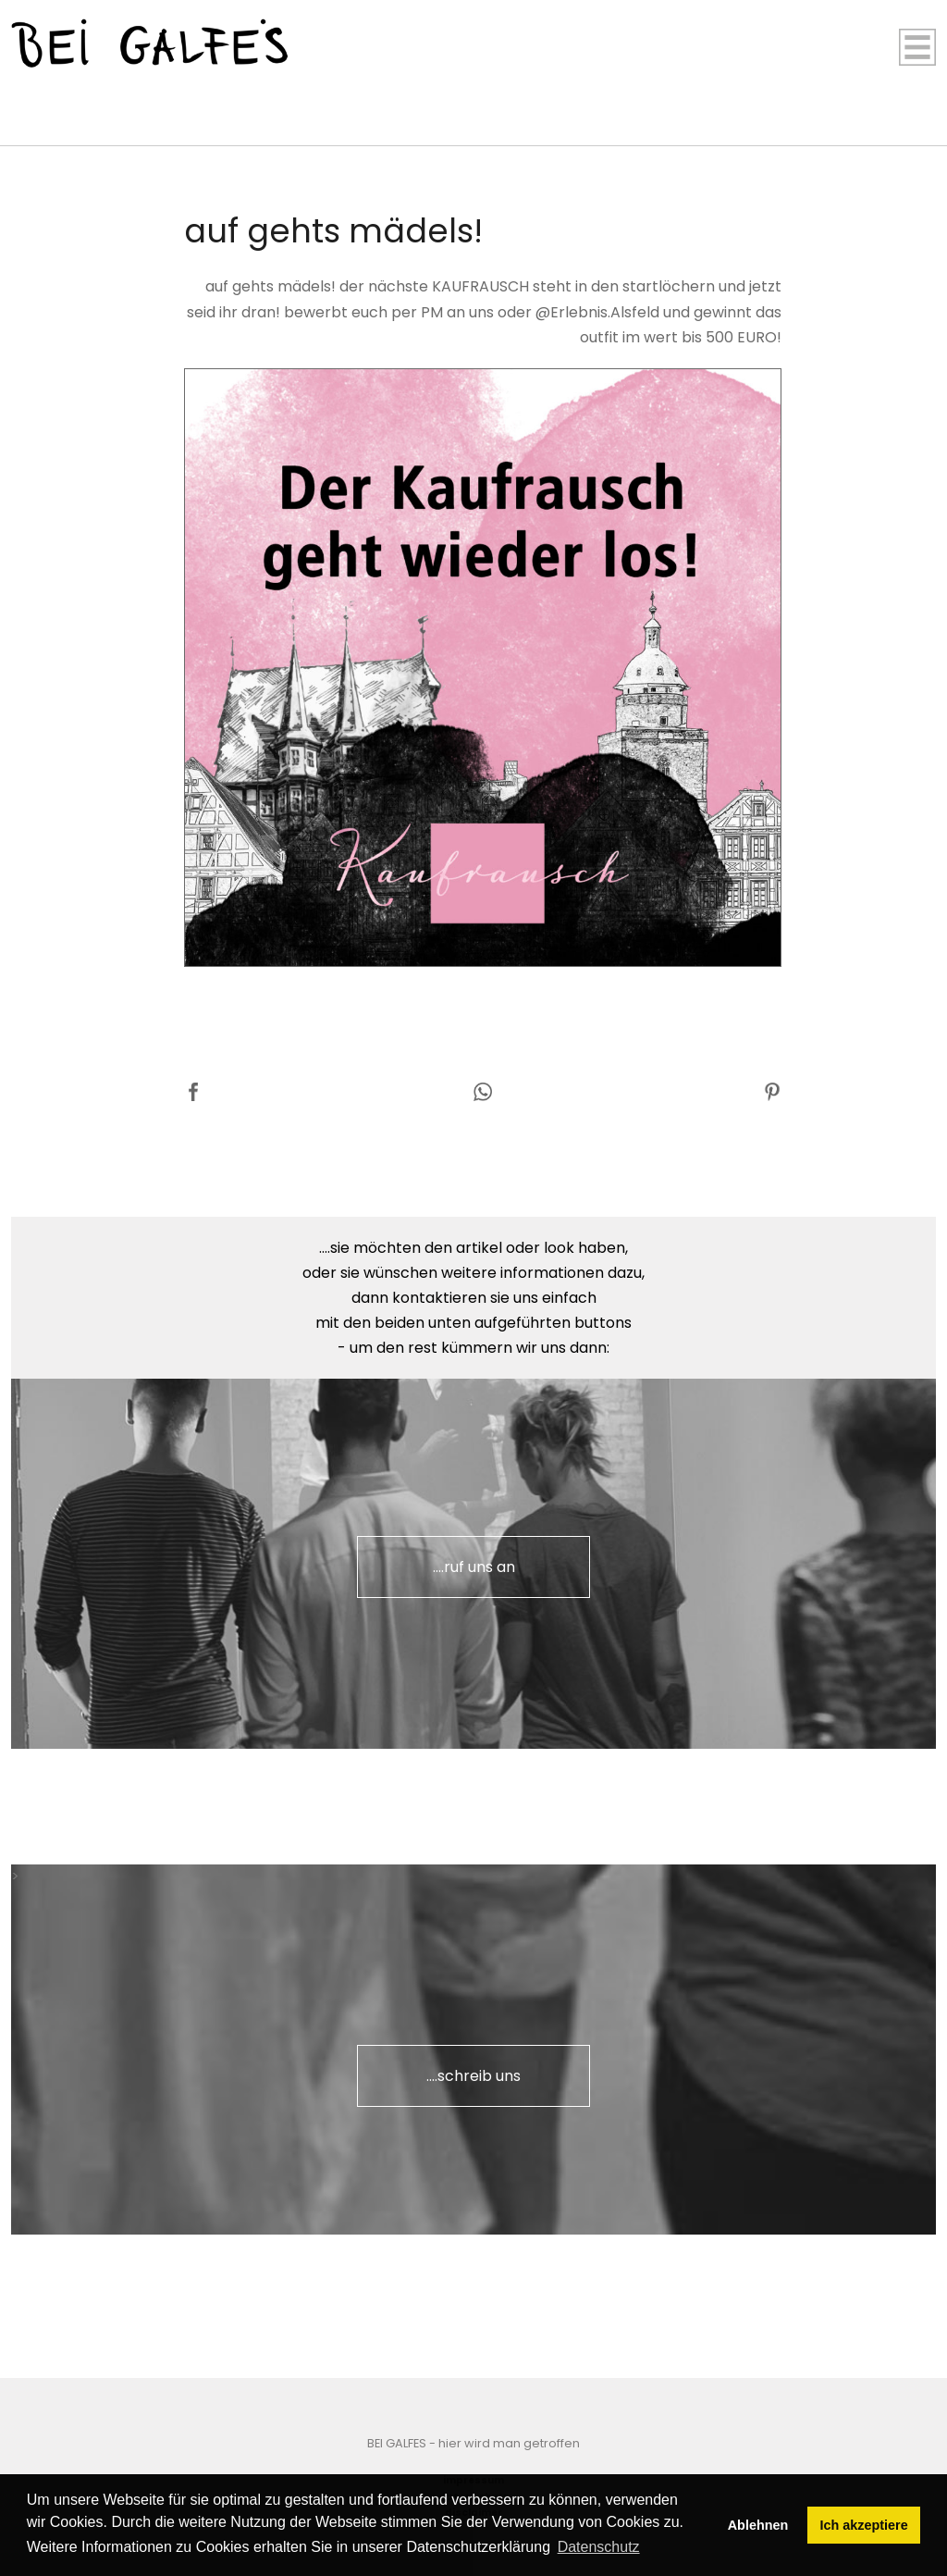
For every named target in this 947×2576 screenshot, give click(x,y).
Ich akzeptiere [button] (864, 2525)
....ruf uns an (474, 1567)
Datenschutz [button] (599, 2547)
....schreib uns (473, 2076)
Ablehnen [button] (758, 2525)
